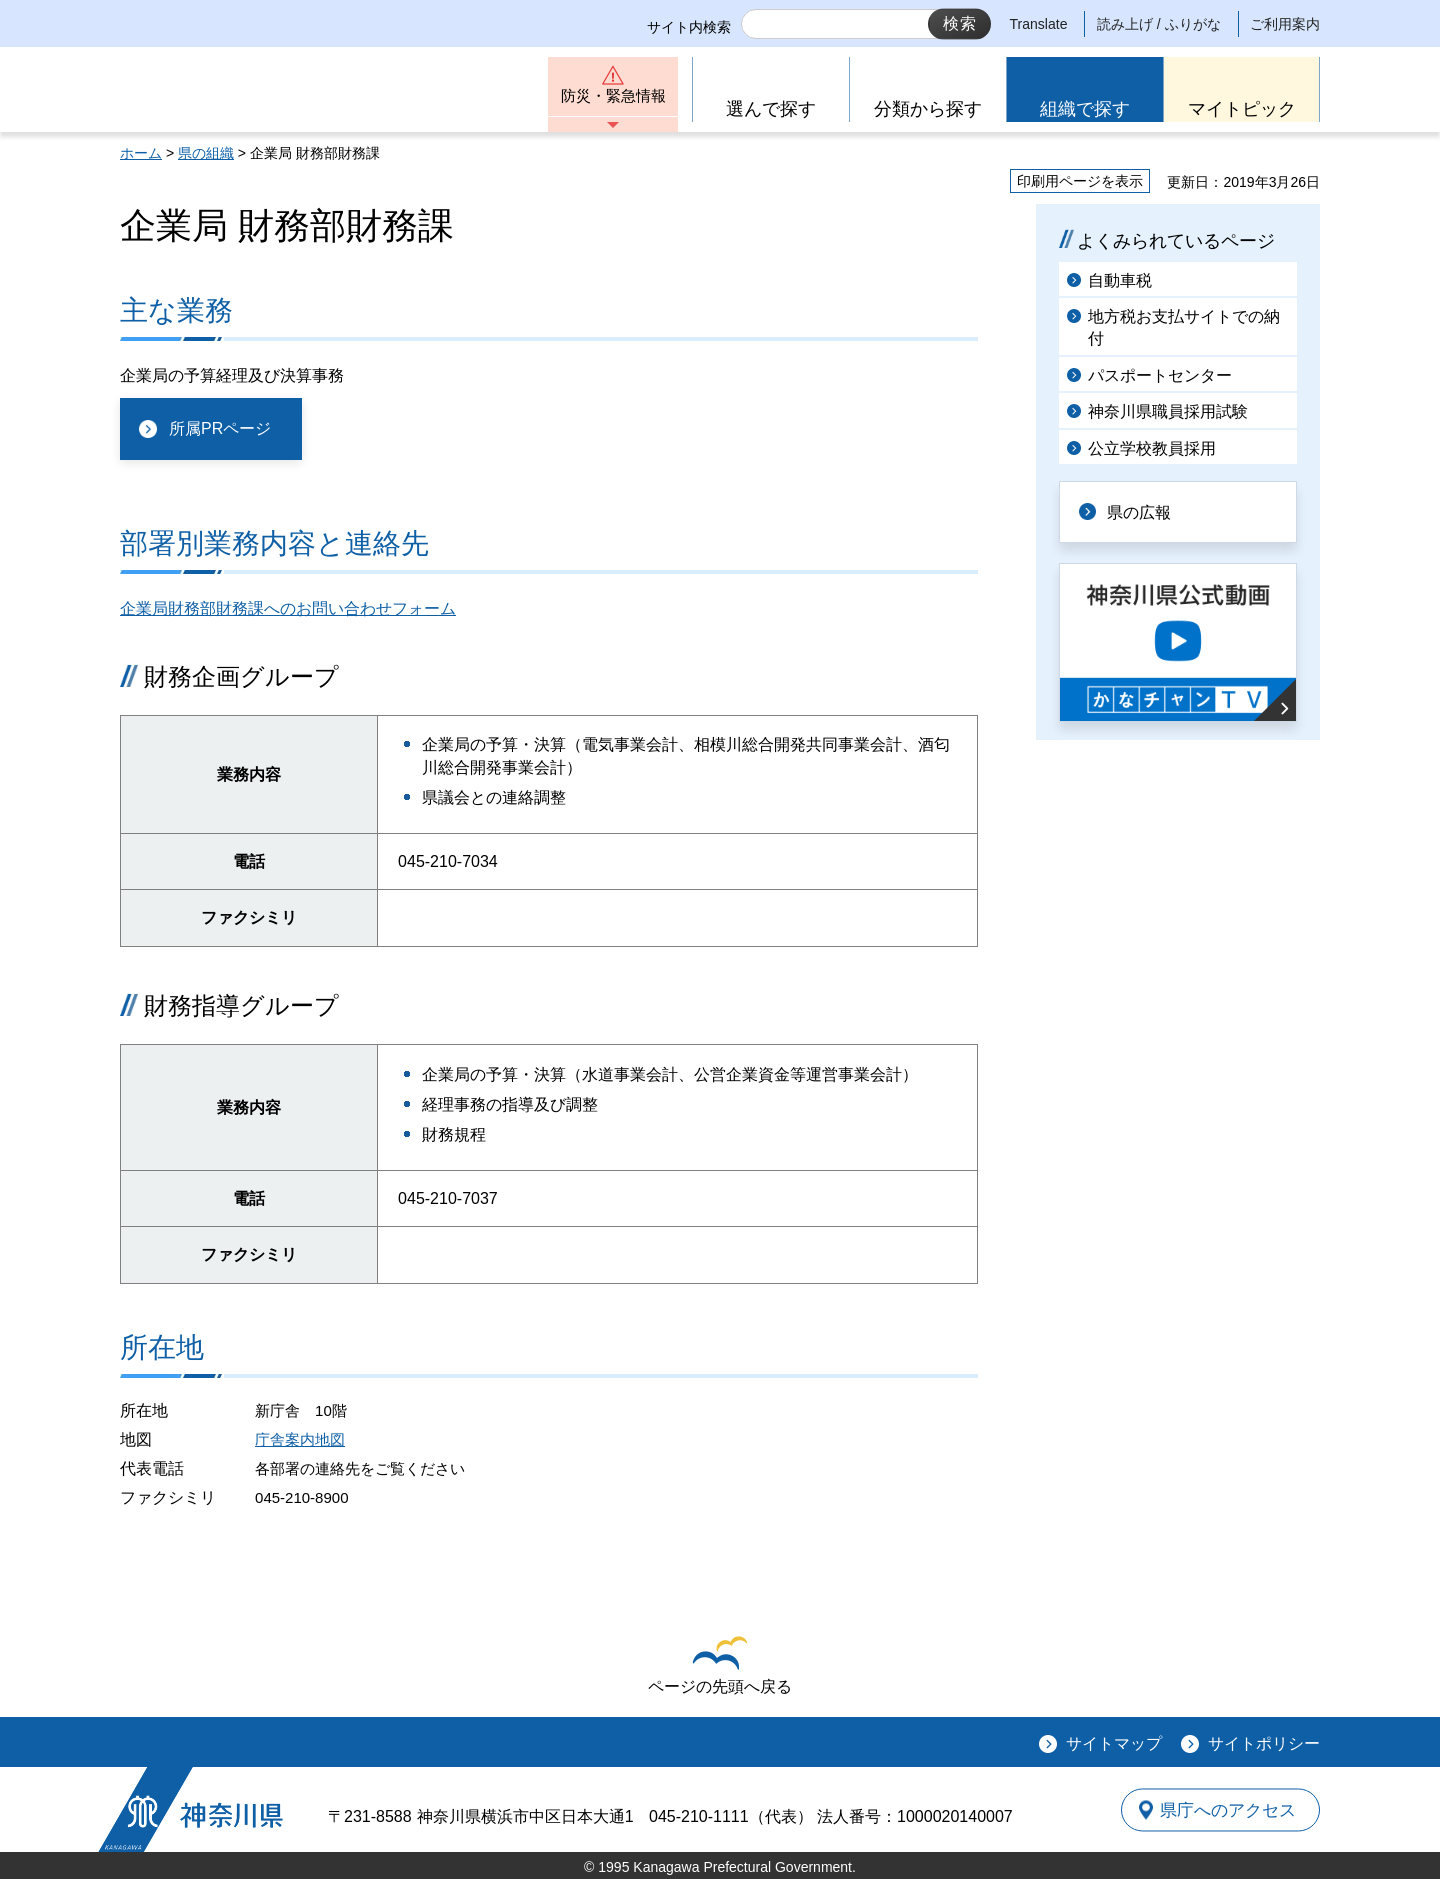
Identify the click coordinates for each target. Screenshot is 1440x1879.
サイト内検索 (689, 27)
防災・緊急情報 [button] (613, 97)
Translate (1039, 24)
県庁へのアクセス (1228, 1810)
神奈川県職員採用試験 (1168, 411)
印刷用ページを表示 (1080, 181)
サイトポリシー (1264, 1743)
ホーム (141, 153)
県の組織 (206, 153)
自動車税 (1120, 280)
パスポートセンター (1160, 375)
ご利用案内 (1285, 24)
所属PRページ (220, 428)
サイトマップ (1114, 1743)
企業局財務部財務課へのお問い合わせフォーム (288, 608)
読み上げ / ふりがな (1159, 24)
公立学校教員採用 (1152, 448)
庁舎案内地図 (300, 1439)
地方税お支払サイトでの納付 (1184, 327)
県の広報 (1142, 511)
